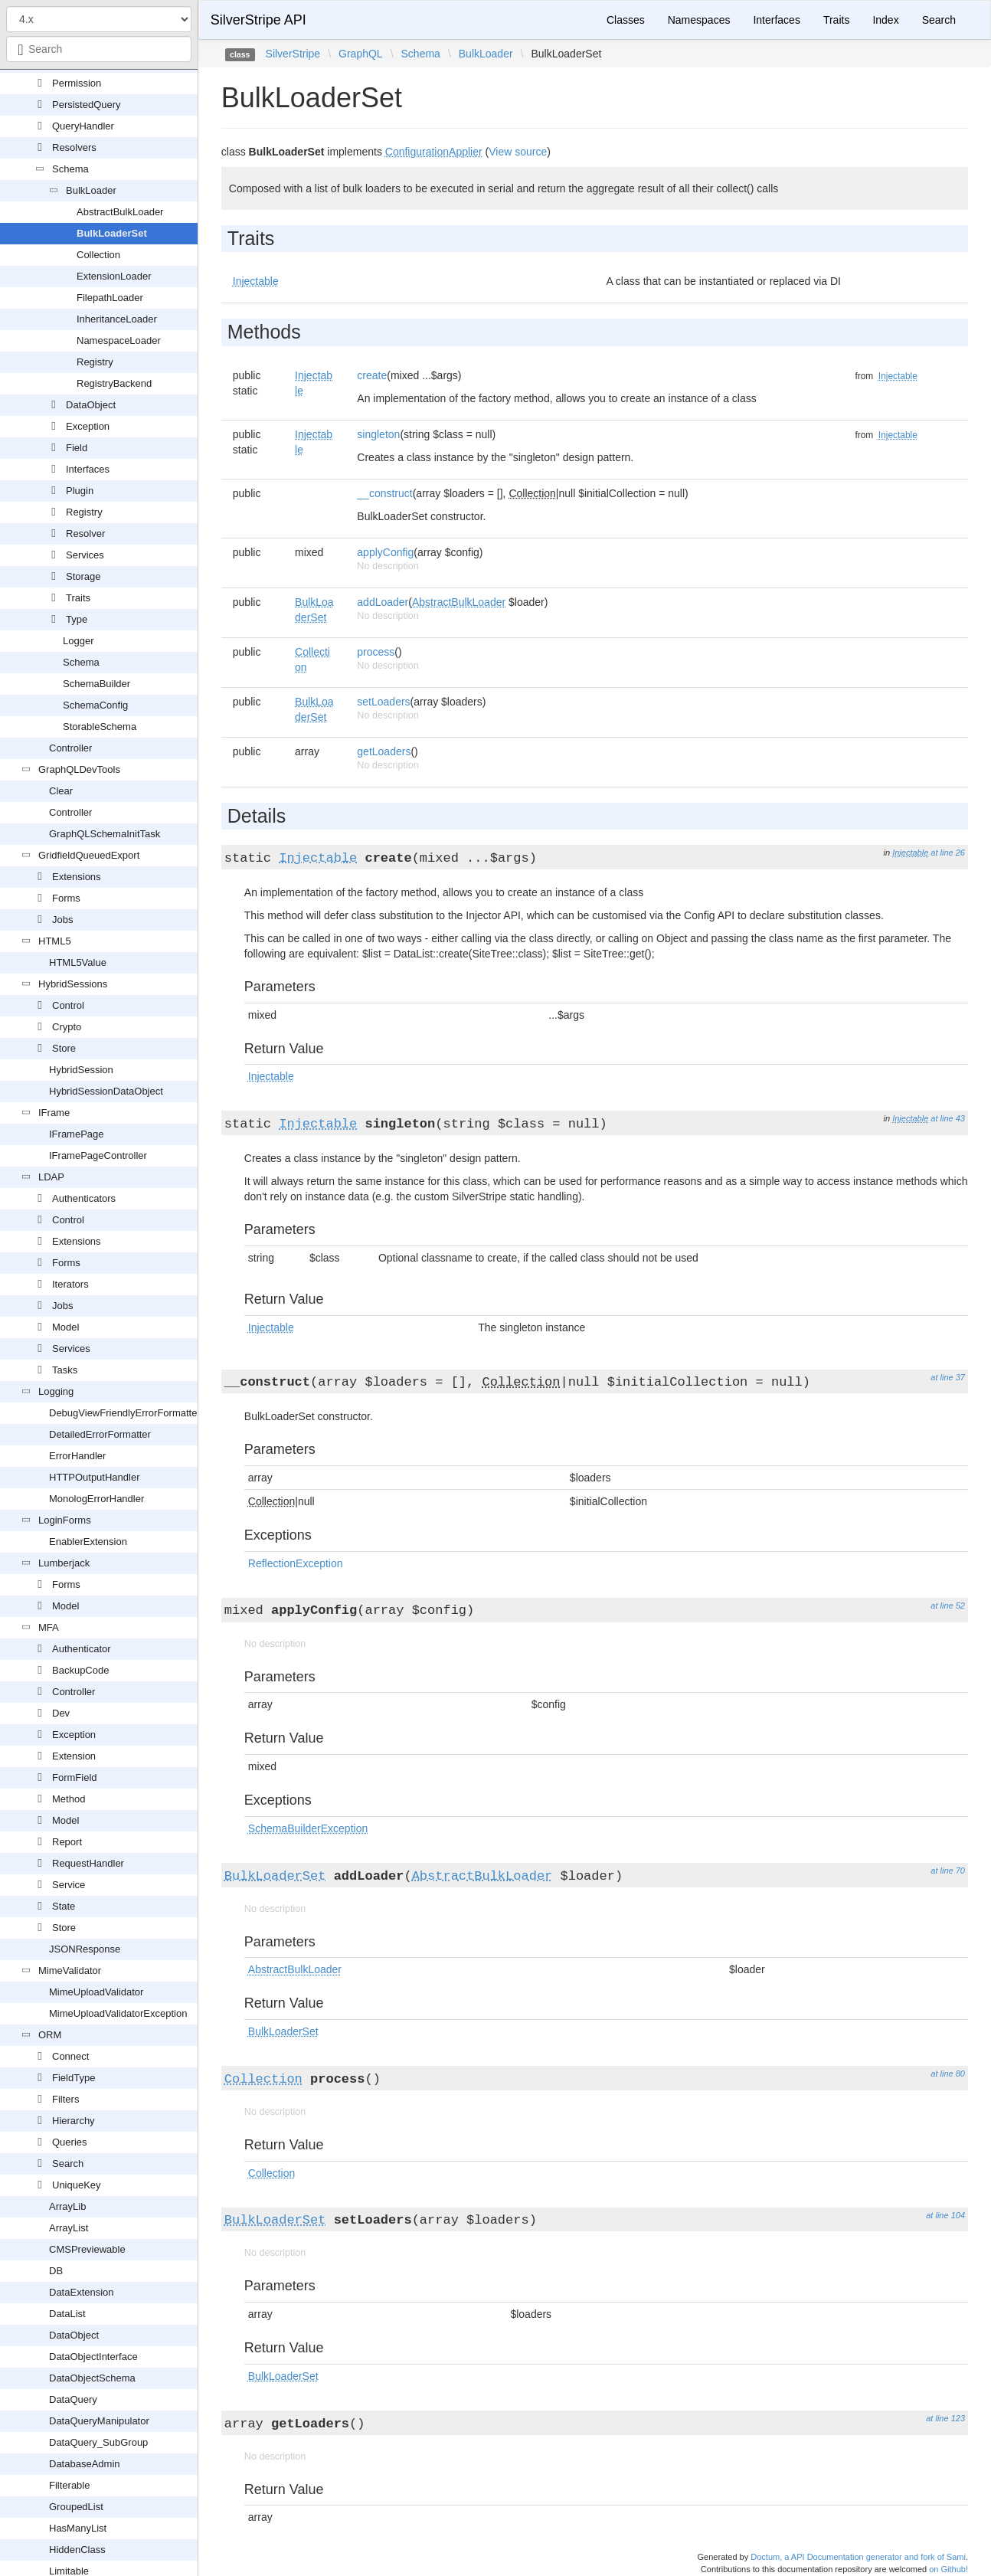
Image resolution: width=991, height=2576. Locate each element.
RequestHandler (88, 1863)
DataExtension (81, 2292)
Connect (70, 2056)
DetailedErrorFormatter (100, 1434)
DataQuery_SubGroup (98, 2442)
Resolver (85, 533)
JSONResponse (84, 1949)
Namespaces (699, 20)
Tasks (64, 1370)
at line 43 (947, 1118)
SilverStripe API (258, 20)
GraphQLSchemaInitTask (104, 834)
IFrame (54, 1112)
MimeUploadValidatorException (118, 2013)
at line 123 (945, 2418)
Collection (98, 254)
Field (76, 447)
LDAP (51, 1177)
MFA (48, 1627)
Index (885, 20)
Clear (61, 791)
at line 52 (947, 1605)
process (375, 652)
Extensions (76, 876)
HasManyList (77, 2528)
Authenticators (84, 1198)
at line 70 (947, 1870)
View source (518, 152)
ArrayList (68, 2228)
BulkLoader (91, 190)
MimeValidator (69, 1970)
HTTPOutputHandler (94, 1477)
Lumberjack (64, 1563)
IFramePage (76, 1134)
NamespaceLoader (119, 340)
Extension (74, 1756)
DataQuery (73, 2399)
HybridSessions (72, 984)
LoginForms (64, 1520)
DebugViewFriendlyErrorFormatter (125, 1413)
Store (64, 1048)
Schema (70, 169)
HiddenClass (77, 2549)
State (63, 1906)
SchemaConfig (95, 705)
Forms (66, 898)
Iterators (70, 1284)
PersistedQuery (86, 104)
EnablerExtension (88, 1541)
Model (65, 1327)
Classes (626, 20)
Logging (56, 1391)
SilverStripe (293, 53)
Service (68, 1884)
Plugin (79, 490)
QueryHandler (83, 126)
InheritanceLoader (117, 319)
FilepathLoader (110, 297)
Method (68, 1799)
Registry (95, 362)
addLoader (382, 602)
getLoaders (383, 751)
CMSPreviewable (87, 2249)
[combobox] (98, 49)
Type (76, 619)
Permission (76, 83)
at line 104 (945, 2215)
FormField (74, 1777)
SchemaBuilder (96, 683)
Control (68, 1005)
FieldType (73, 2077)
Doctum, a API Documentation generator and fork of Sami (858, 2556)
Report (67, 1842)
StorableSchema (99, 726)
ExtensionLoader (114, 276)
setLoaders (383, 702)
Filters (65, 2099)
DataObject (91, 405)
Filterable (69, 2485)
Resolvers (74, 147)
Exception (88, 426)
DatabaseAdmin (84, 2464)
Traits (78, 598)
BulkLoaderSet (112, 233)
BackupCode (80, 1670)
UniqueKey (76, 2185)
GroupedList (76, 2506)
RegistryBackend (114, 383)
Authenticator (81, 1649)
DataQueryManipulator (99, 2421)
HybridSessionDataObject (106, 1091)
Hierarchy (73, 2120)
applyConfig (385, 552)
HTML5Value (77, 962)
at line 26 (947, 852)
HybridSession (81, 1069)
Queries (69, 2142)
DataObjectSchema (92, 2378)
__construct (384, 493)
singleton (378, 434)
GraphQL (361, 53)
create (372, 375)
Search (67, 2163)
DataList (67, 2313)
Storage (83, 576)
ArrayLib (67, 2206)
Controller (70, 748)
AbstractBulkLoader (120, 212)
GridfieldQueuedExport (88, 855)
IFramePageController (98, 1155)
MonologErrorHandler (96, 1498)
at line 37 (947, 1377)
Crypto (66, 1027)
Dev (61, 1713)
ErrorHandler (77, 1455)
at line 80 (947, 2073)
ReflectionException (295, 1563)
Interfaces (88, 469)
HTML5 (54, 941)
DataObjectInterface (93, 2356)
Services (85, 555)
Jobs (62, 919)
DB (56, 2271)
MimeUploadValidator (96, 1992)
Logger (78, 640)
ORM (49, 2035)
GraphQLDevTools (79, 769)
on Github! (948, 2569)
